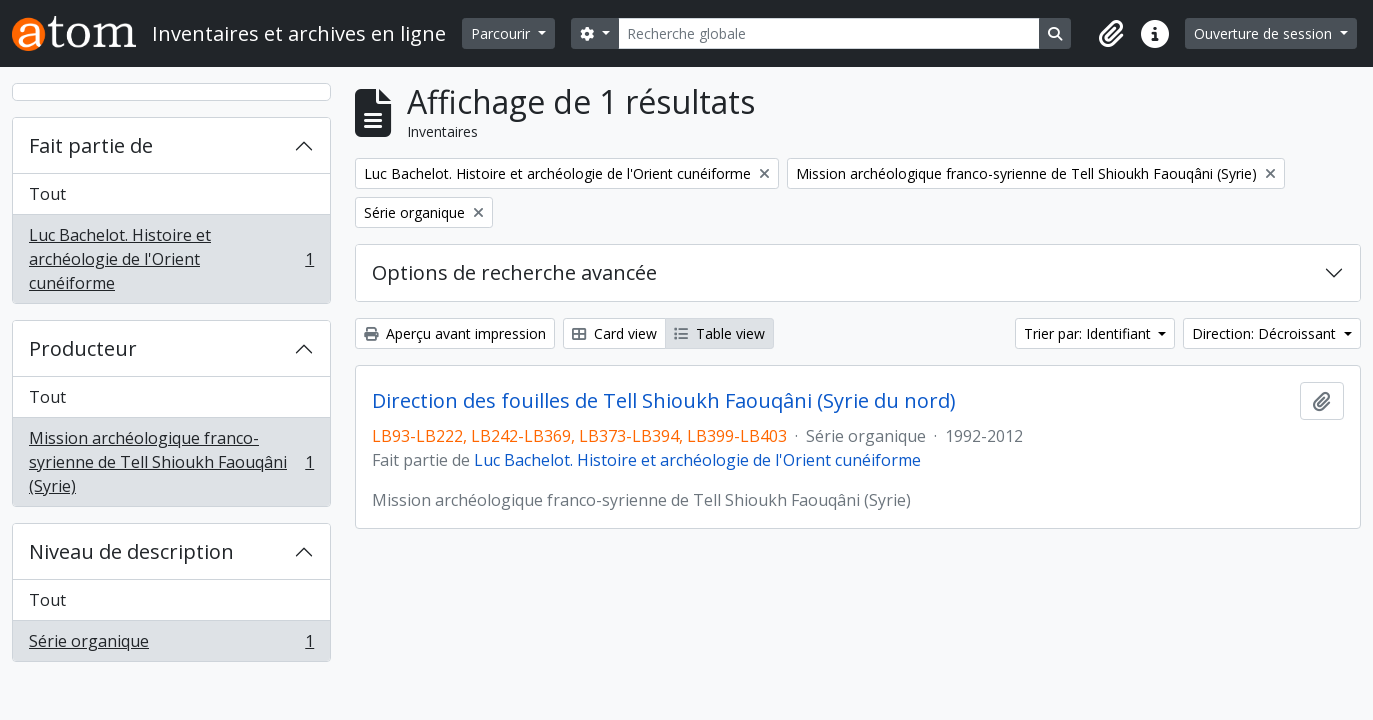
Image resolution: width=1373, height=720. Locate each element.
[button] (1111, 34)
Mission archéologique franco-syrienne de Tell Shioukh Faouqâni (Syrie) (171, 462)
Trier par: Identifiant (1089, 333)
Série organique (171, 645)
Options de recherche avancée (514, 272)
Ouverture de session (1265, 33)
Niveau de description (131, 551)
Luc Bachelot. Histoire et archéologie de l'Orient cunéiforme (171, 259)
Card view (614, 333)
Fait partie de (91, 145)
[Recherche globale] (829, 33)
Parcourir (502, 33)
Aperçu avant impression (455, 333)
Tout (47, 194)
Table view (719, 333)
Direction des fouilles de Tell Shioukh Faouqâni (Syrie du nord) (664, 401)
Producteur (83, 348)
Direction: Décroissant (1266, 333)
